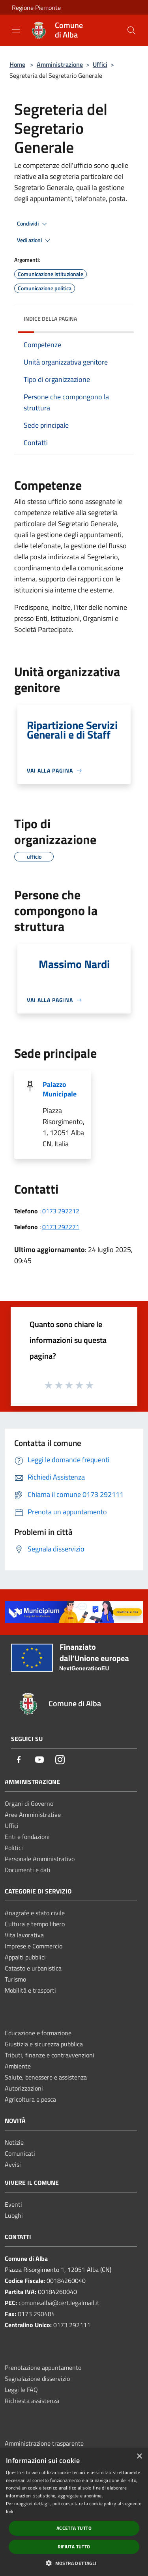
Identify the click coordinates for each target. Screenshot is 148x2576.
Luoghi (14, 2215)
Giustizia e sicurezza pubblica (44, 2044)
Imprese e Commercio (33, 1946)
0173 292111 (71, 2325)
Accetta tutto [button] (74, 2528)
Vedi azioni (34, 240)
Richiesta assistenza (32, 2400)
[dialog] (74, 2512)
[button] (74, 2563)
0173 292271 (60, 1227)
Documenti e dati (28, 1870)
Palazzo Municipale (60, 1089)
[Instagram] (60, 1760)
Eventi (13, 2204)
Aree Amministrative (33, 1814)
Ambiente (18, 2066)
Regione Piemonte (36, 7)
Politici (14, 1847)
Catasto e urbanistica (33, 1968)
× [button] (139, 2456)
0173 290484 (36, 2313)
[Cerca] (131, 30)
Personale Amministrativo (40, 1858)
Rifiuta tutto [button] (74, 2546)
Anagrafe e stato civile (35, 1913)
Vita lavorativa (24, 1935)
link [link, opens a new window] (9, 2511)
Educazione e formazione (38, 2033)
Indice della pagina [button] (50, 318)
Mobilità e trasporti (30, 1990)
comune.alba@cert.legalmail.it (59, 2302)
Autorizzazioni (24, 2088)
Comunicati (20, 2153)
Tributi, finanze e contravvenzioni (49, 2055)
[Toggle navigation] (16, 29)
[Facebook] (19, 1760)
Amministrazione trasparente (44, 2443)
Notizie (14, 2142)
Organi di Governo (29, 1803)
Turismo (15, 1979)
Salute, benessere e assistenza (46, 2077)
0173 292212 (60, 1211)
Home (17, 64)
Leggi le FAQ (21, 2389)
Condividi (33, 224)
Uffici (100, 64)
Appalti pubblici (25, 1957)
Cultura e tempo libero (35, 1924)
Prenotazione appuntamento (43, 2367)
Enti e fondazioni (27, 1836)
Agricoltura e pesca (30, 2099)
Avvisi (13, 2164)
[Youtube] (39, 1760)
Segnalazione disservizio (37, 2378)
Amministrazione (60, 64)
